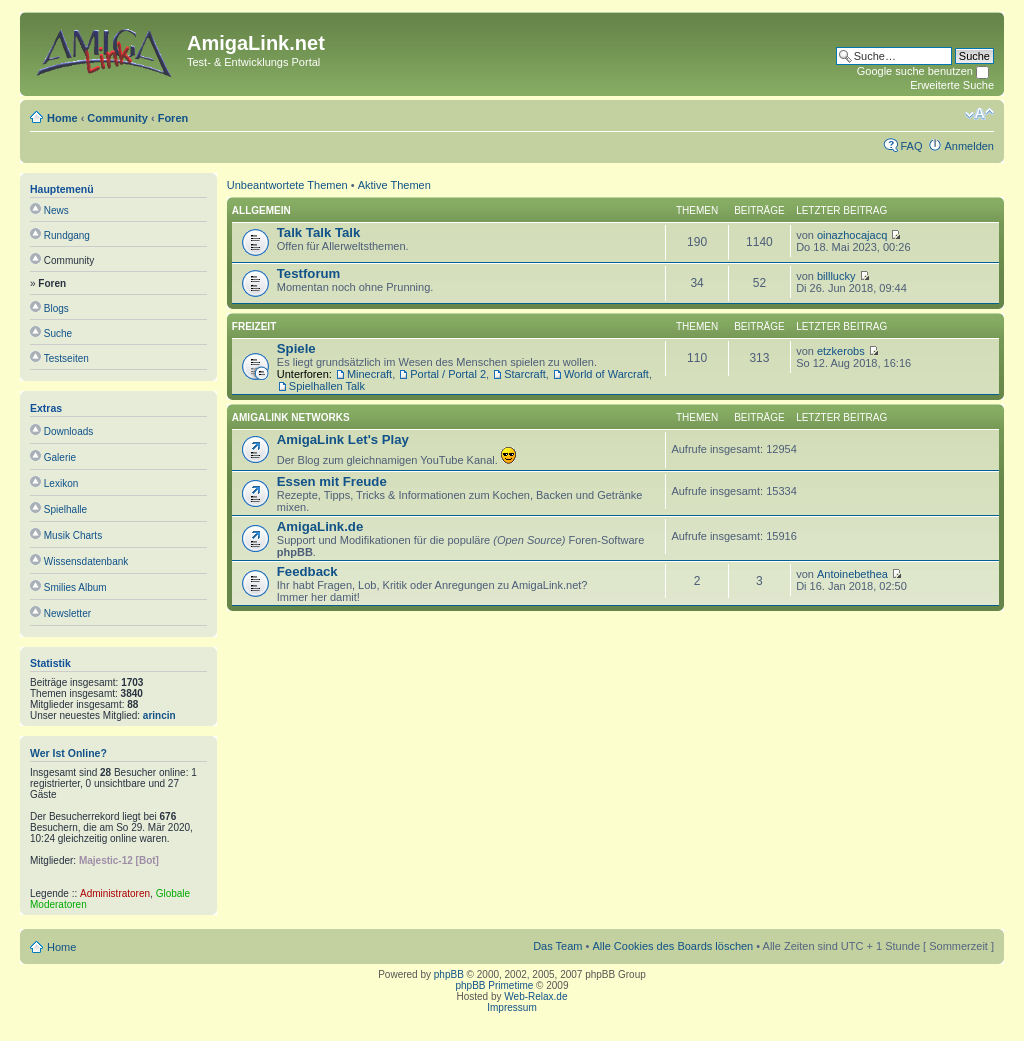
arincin (159, 715)
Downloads (68, 431)
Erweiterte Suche (952, 85)
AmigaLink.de (320, 526)
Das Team (557, 946)
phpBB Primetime (495, 985)
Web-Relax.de (535, 996)
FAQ (911, 146)
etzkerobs (841, 351)
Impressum (511, 1007)
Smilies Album (75, 587)
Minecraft (369, 374)
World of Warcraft (606, 374)
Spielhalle (65, 509)
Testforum (309, 273)
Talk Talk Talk (319, 232)
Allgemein (261, 210)
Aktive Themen (394, 185)
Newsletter (67, 613)
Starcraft (525, 374)
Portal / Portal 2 (448, 374)
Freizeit (254, 326)
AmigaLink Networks (291, 417)
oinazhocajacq (852, 235)
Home (62, 118)
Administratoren (115, 893)
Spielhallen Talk (327, 386)
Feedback (307, 571)
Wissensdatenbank (86, 561)
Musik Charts (73, 535)
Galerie (60, 457)
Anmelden (969, 146)
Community (117, 118)
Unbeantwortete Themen (287, 185)
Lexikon (61, 483)
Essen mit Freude (332, 481)
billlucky (836, 276)
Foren (173, 118)
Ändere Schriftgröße (979, 114)
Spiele (296, 348)
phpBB (449, 974)
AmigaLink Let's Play (343, 439)
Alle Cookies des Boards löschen (672, 946)
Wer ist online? (68, 753)
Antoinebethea (852, 574)
